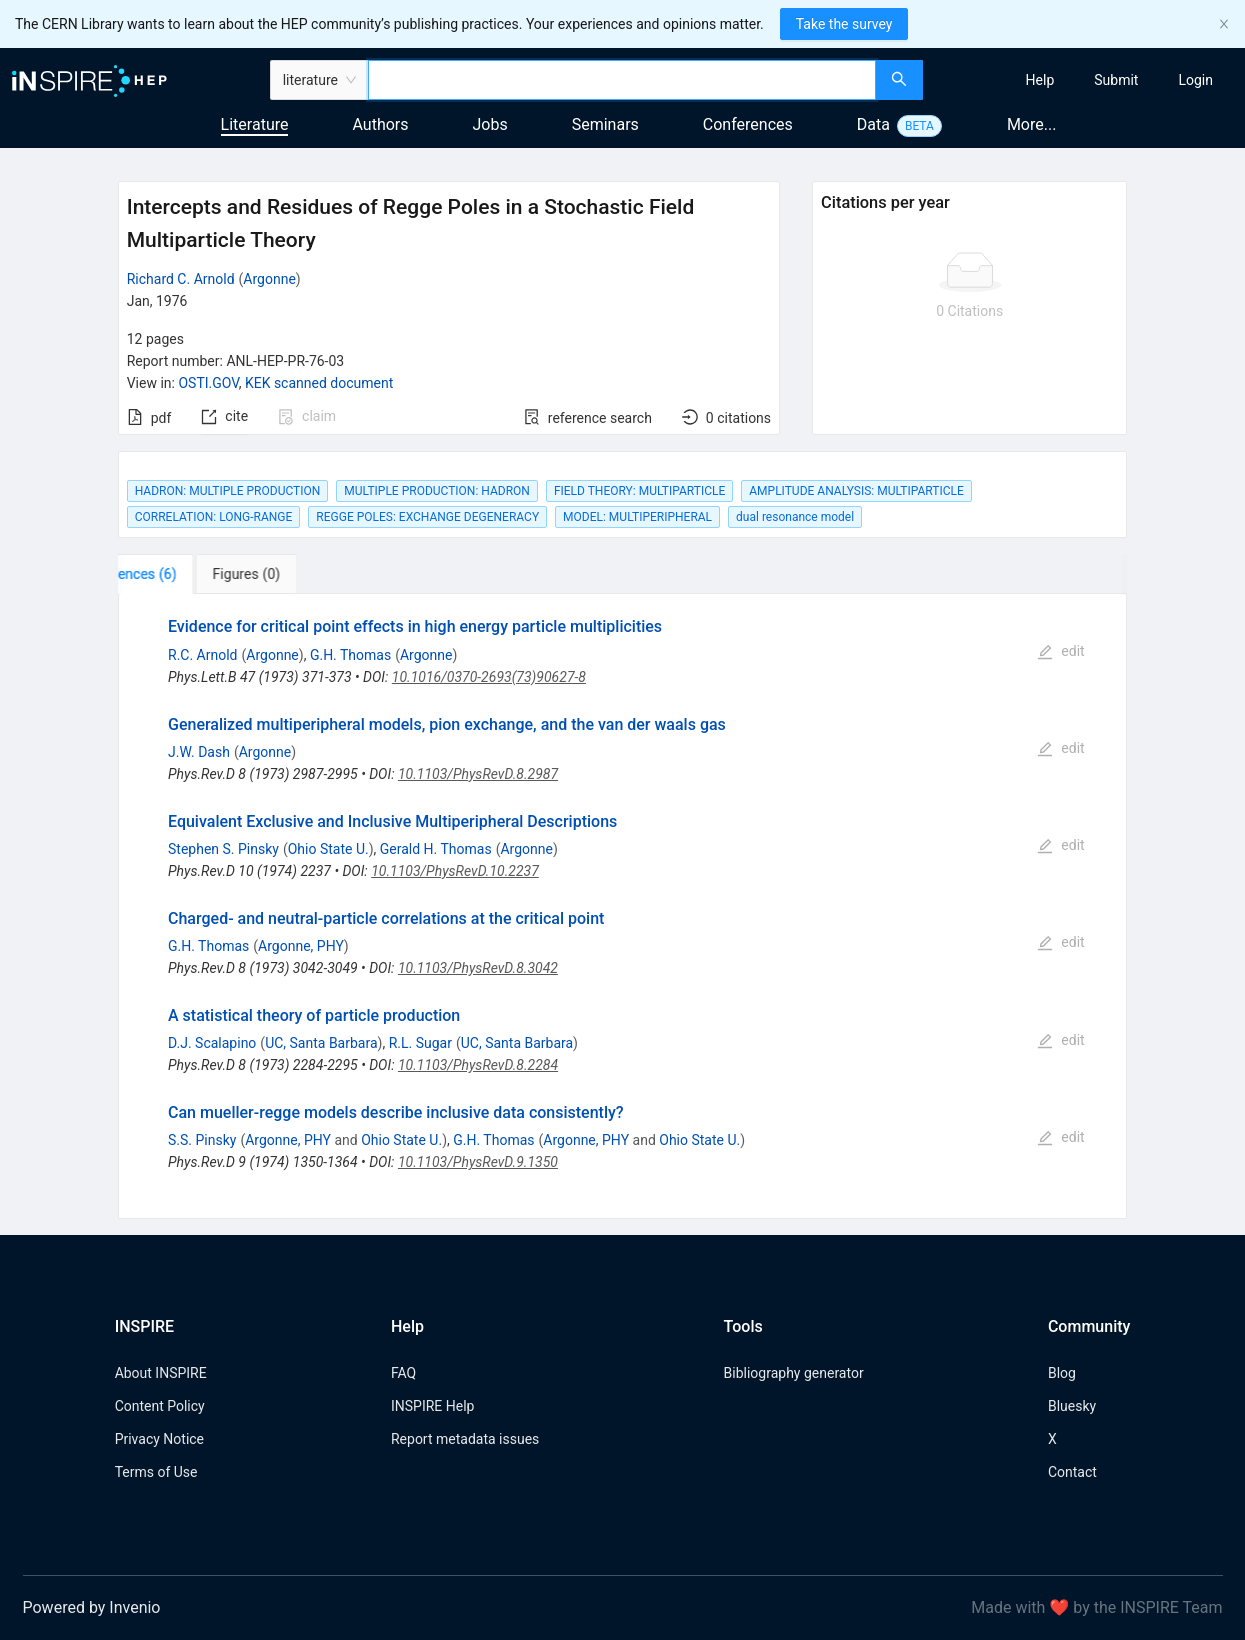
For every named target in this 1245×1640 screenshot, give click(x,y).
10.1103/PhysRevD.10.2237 (455, 871)
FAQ (403, 1373)
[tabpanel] (623, 906)
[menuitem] (1040, 80)
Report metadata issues (465, 1439)
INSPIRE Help (432, 1406)
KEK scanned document (319, 383)
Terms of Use (156, 1472)
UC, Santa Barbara (321, 1043)
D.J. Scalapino (212, 1043)
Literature (255, 124)
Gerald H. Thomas (436, 849)
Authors (380, 124)
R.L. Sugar (420, 1043)
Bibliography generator (794, 1373)
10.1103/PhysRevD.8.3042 (478, 968)
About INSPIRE (161, 1373)
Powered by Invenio (92, 1607)
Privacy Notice (159, 1439)
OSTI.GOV (208, 383)
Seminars (605, 124)
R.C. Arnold (203, 655)
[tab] (180, 574)
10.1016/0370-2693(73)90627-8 (489, 677)
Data (873, 124)
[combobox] (622, 80)
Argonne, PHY (301, 946)
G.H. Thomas (350, 655)
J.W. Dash (199, 752)
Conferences (748, 124)
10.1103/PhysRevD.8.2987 (478, 774)
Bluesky (1072, 1406)
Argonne (269, 279)
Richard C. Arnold (181, 279)
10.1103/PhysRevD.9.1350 (478, 1162)
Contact (1072, 1472)
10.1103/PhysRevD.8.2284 (478, 1065)
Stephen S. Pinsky (223, 849)
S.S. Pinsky (202, 1140)
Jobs (490, 124)
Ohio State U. (328, 849)
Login (1195, 80)
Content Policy (160, 1406)
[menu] (1086, 80)
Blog (1062, 1373)
